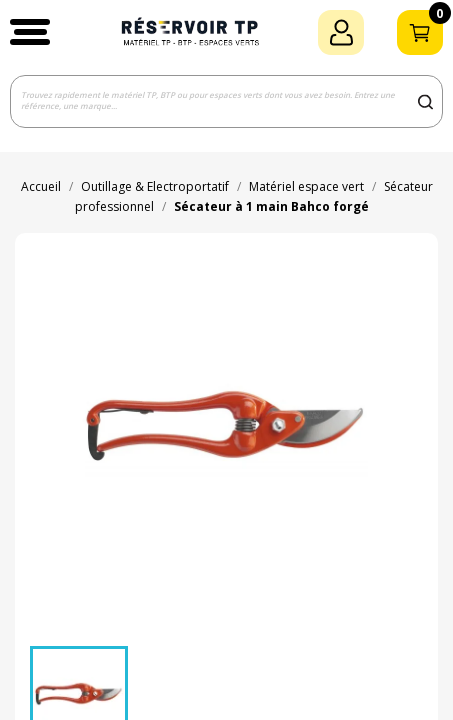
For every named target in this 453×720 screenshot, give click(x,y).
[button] (30, 32)
